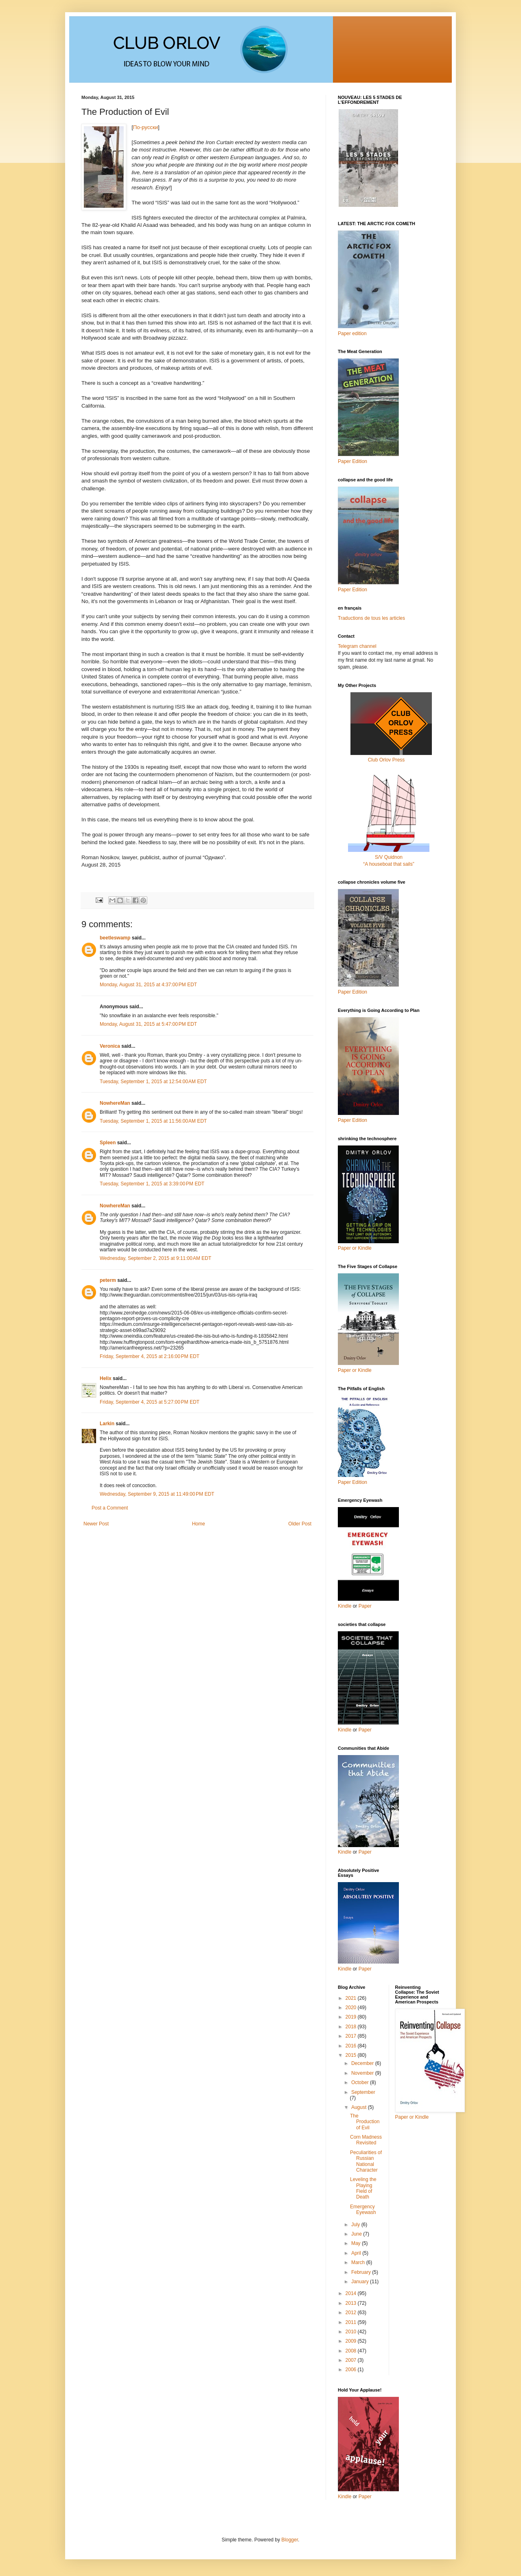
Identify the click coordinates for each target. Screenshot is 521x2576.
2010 (352, 2332)
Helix (106, 1378)
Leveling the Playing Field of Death (363, 2188)
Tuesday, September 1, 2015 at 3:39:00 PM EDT (152, 1184)
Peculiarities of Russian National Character (366, 2161)
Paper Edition (352, 1482)
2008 (352, 2351)
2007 (352, 2360)
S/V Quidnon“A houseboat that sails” (388, 857)
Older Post (299, 1524)
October (360, 2082)
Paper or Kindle (355, 1370)
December (363, 2063)
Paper (365, 1606)
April (356, 2253)
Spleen (108, 1142)
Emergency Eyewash (363, 2209)
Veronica (110, 1046)
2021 (352, 1998)
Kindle (344, 1606)
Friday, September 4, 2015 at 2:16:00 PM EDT (149, 1356)
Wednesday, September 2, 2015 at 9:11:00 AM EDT (155, 1258)
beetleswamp (115, 938)
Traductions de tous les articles (371, 618)
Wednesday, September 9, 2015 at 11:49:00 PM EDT (157, 1494)
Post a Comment (110, 1508)
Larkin (107, 1423)
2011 (352, 2322)
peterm (108, 1280)
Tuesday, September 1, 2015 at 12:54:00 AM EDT (153, 1081)
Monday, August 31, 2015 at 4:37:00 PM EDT (148, 984)
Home (198, 1524)
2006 (352, 2369)
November (363, 2073)
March (358, 2262)
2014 (352, 2293)
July (356, 2224)
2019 (352, 2017)
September (363, 2092)
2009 (352, 2341)
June (357, 2234)
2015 (352, 2055)
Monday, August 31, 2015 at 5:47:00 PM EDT (148, 1024)
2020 (352, 2007)
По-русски (145, 127)
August (359, 2107)
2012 (352, 2312)
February (361, 2272)
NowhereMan (115, 1103)
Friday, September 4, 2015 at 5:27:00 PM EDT (149, 1402)
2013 (352, 2303)
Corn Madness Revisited (366, 2140)
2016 (352, 2046)
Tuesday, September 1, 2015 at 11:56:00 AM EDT (153, 1121)
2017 (352, 2036)
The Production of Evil (364, 2122)
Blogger (289, 2540)
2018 (352, 2027)
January (360, 2281)
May (356, 2243)
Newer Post (96, 1524)
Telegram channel (357, 646)
